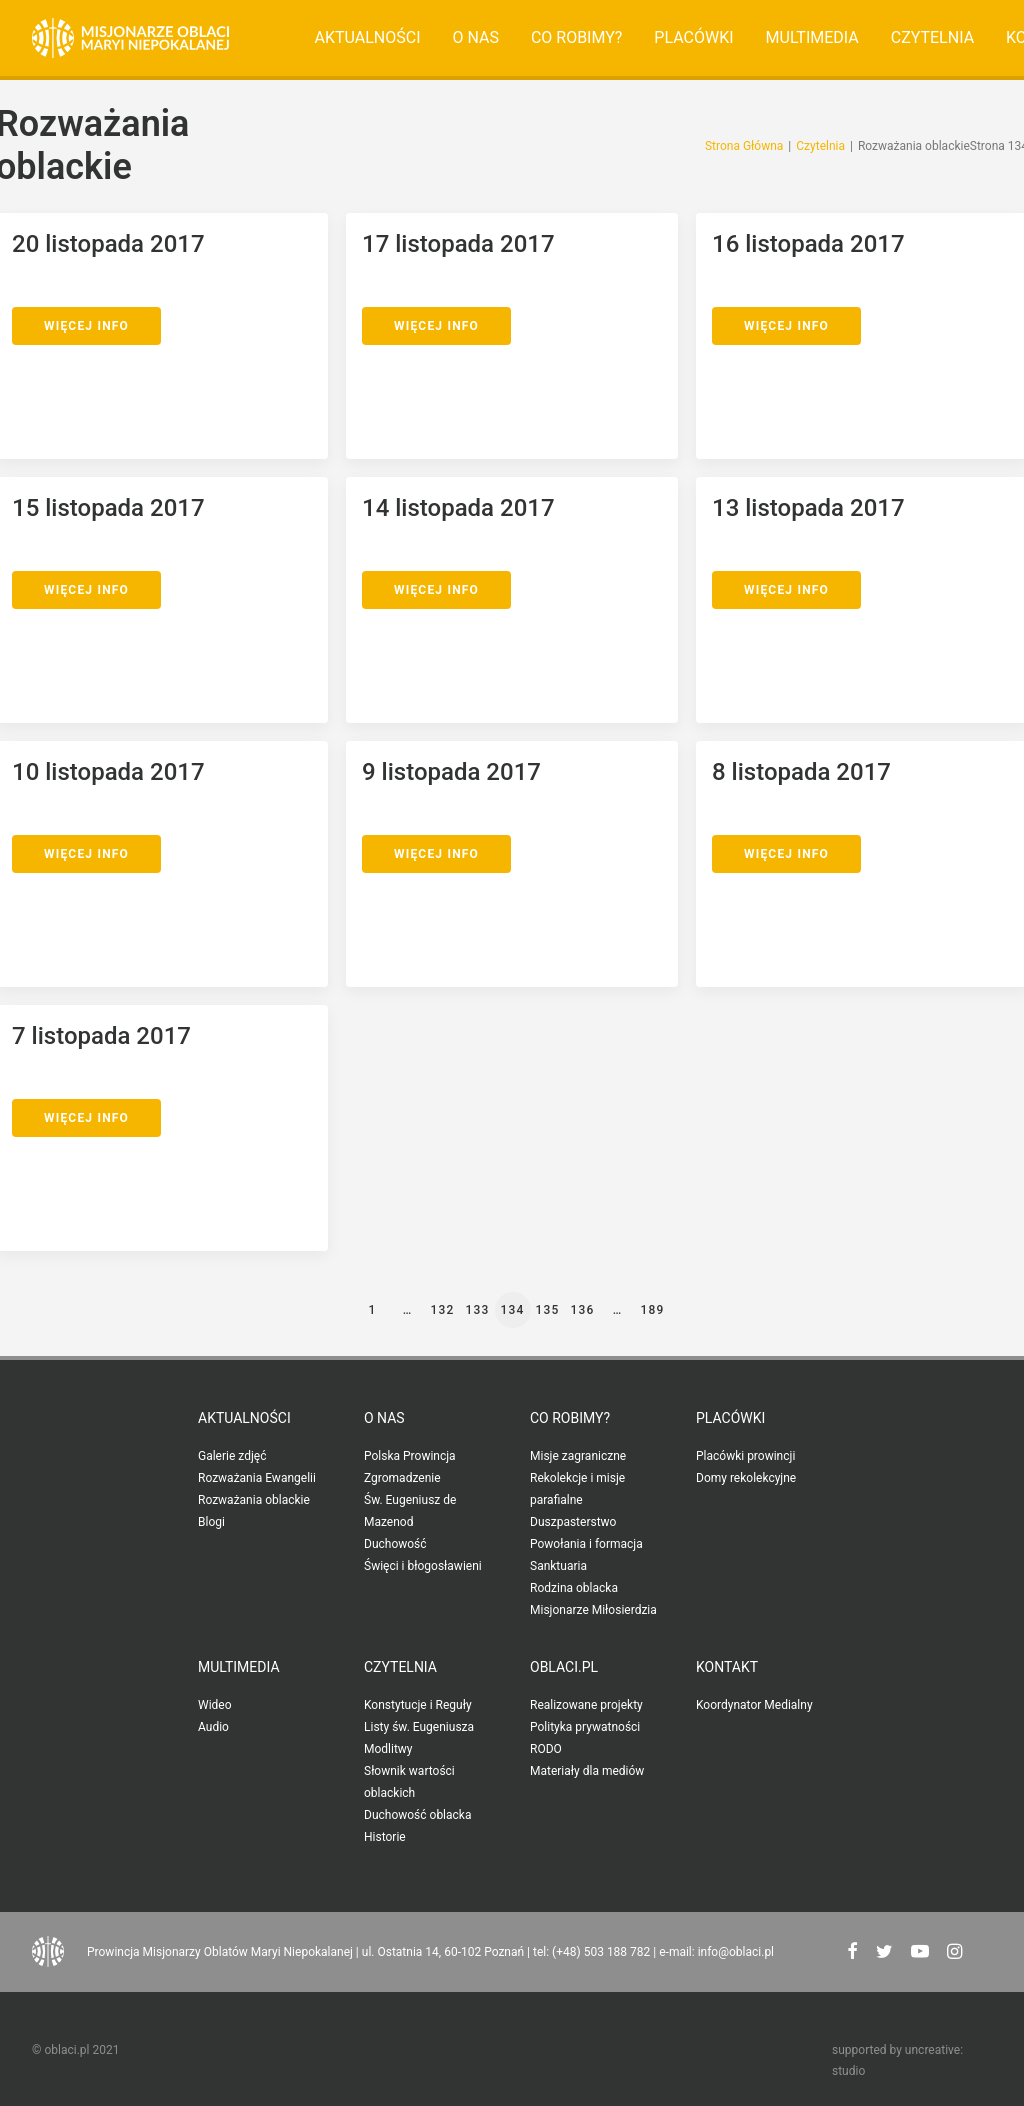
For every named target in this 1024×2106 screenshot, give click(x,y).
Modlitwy (388, 1749)
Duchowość (395, 1544)
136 (582, 1310)
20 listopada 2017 (108, 244)
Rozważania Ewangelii (257, 1478)
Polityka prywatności (585, 1727)
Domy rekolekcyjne (746, 1478)
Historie (385, 1837)
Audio (213, 1727)
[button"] (852, 1953)
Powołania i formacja (586, 1544)
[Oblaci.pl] (130, 38)
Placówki (693, 37)
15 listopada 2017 (108, 508)
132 (442, 1310)
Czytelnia (932, 37)
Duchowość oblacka (417, 1815)
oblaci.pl (564, 1667)
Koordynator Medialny (754, 1705)
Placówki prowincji (745, 1456)
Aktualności (368, 37)
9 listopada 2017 (451, 772)
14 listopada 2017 (458, 508)
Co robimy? (577, 37)
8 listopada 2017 (801, 772)
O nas (475, 37)
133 (477, 1310)
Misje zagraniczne (578, 1456)
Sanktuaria (558, 1566)
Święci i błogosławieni (423, 1566)
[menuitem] (368, 38)
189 (652, 1310)
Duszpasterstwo (573, 1522)
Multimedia (812, 37)
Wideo (215, 1705)
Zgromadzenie (402, 1478)
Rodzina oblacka (574, 1588)
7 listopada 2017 (101, 1036)
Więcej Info (86, 326)
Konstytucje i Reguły (418, 1705)
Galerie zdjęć (232, 1456)
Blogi (211, 1522)
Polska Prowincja (410, 1456)
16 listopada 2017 (808, 244)
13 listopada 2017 (808, 508)
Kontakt (727, 1667)
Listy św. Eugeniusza (419, 1727)
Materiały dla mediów (587, 1771)
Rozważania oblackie (254, 1500)
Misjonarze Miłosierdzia (593, 1610)
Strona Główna (744, 146)
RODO (546, 1749)
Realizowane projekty (586, 1705)
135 (547, 1310)
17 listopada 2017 (458, 244)
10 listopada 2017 (108, 772)
